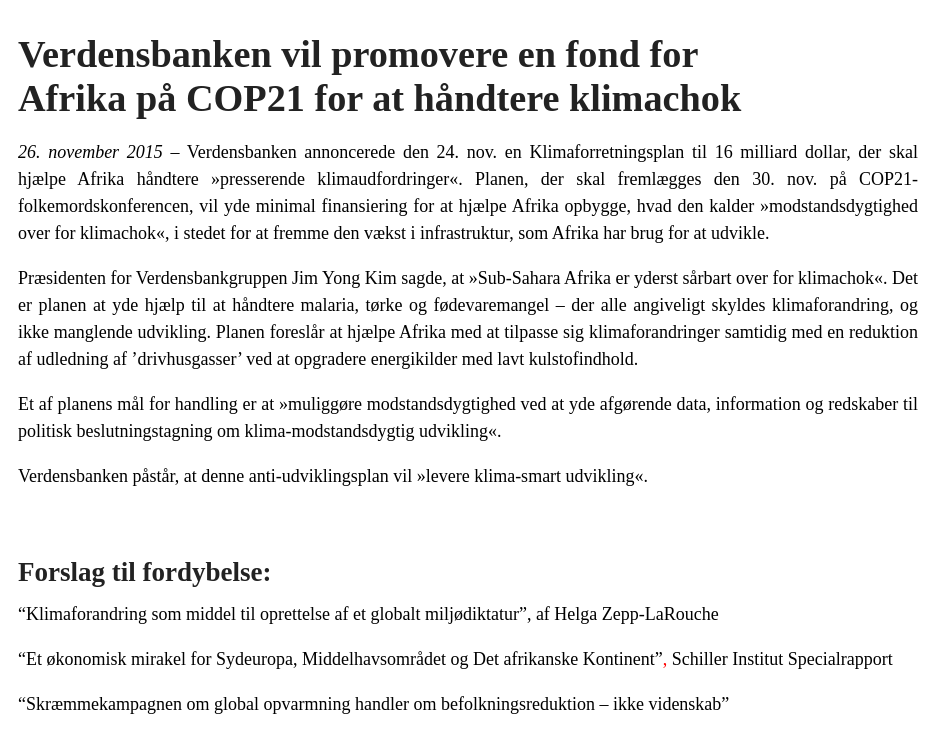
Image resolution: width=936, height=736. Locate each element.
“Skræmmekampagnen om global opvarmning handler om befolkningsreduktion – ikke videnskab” (373, 704)
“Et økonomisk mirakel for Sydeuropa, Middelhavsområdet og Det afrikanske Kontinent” (340, 659)
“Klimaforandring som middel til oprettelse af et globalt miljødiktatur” (272, 614)
